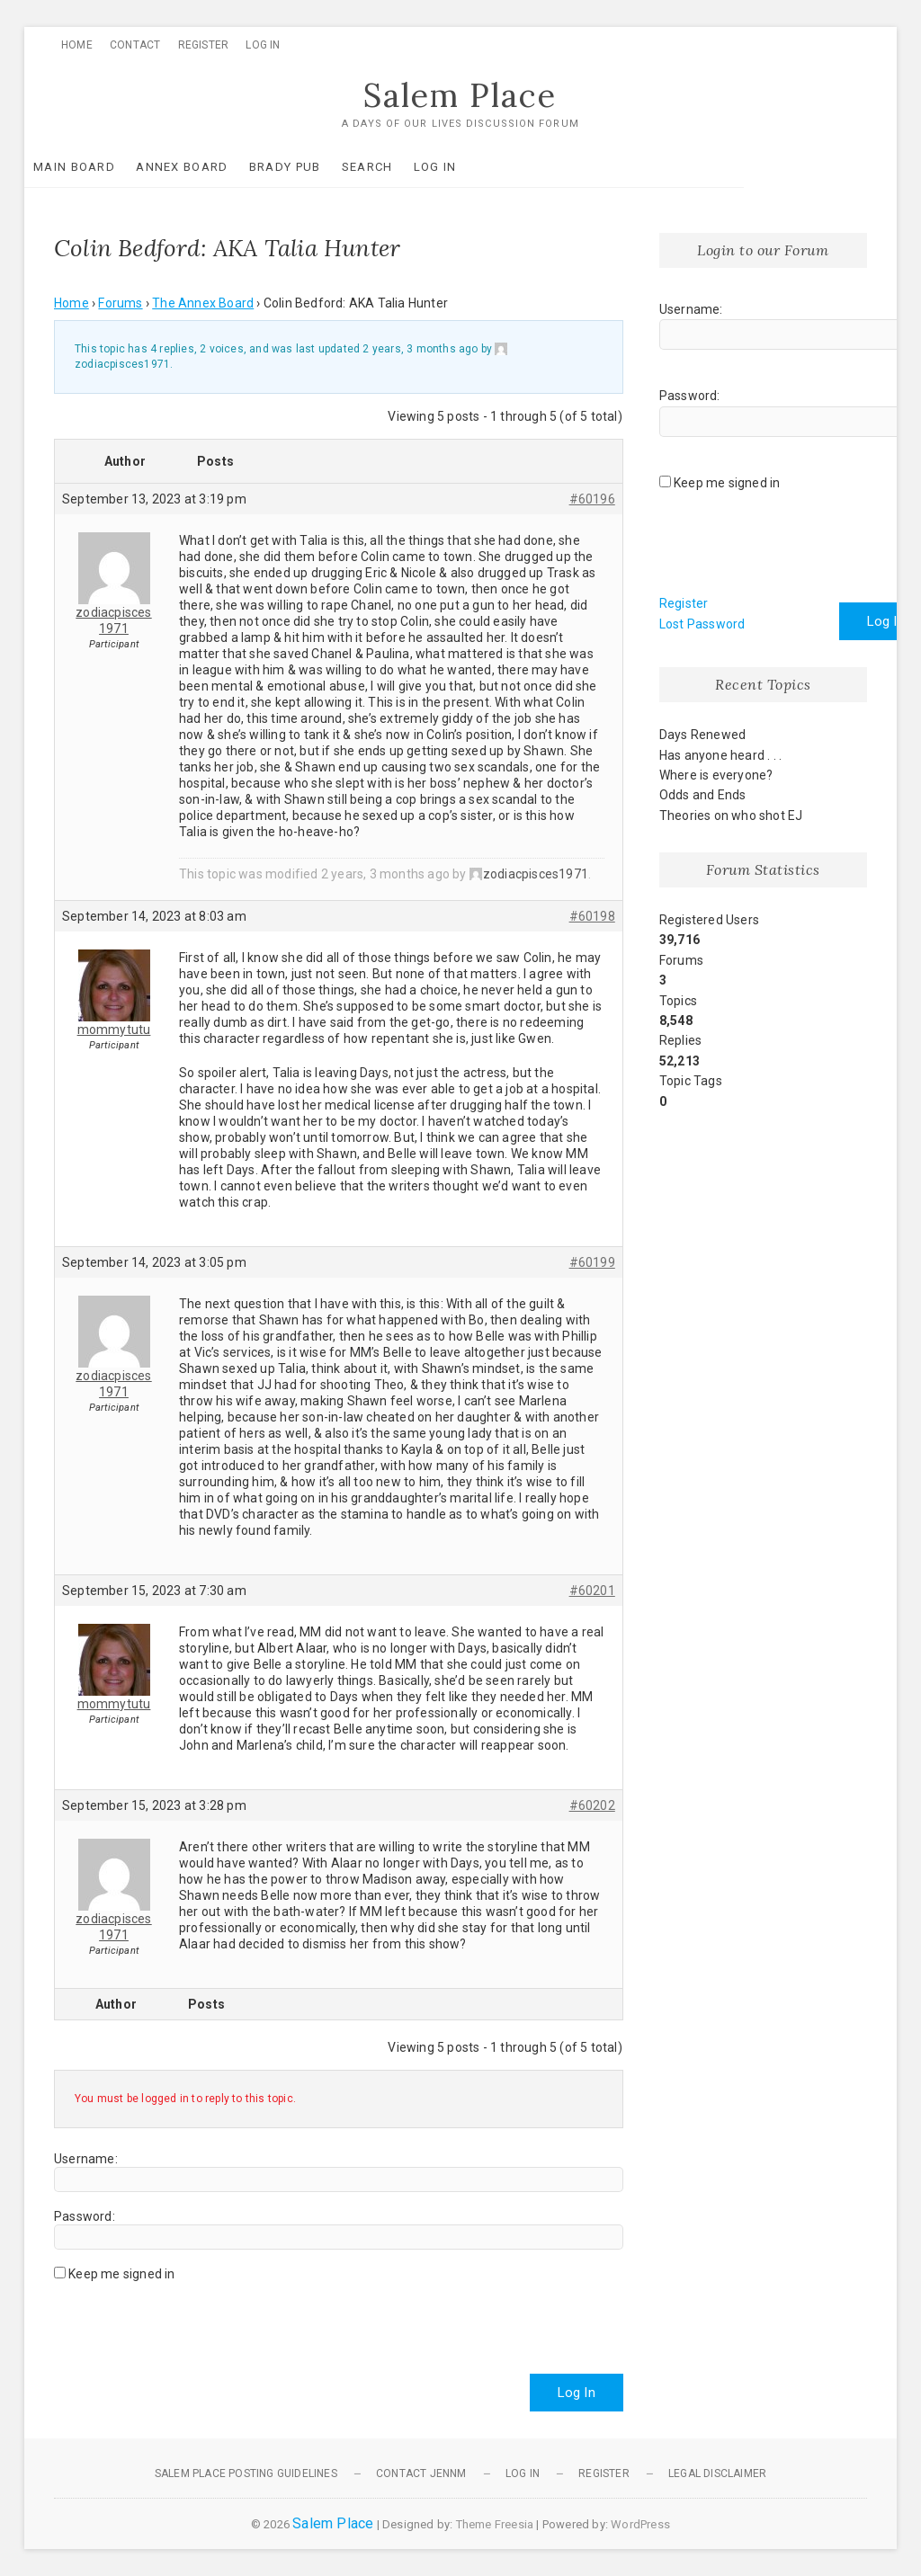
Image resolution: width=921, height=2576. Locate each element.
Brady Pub (315, 167)
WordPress (640, 2524)
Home (77, 45)
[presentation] (190, 2321)
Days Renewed (702, 735)
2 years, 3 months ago (420, 349)
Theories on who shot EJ (731, 815)
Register (203, 45)
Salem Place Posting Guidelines (246, 2473)
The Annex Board (203, 304)
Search (397, 167)
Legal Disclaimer (717, 2473)
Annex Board (211, 167)
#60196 (592, 499)
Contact (135, 45)
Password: (84, 2216)
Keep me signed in (121, 2274)
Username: (86, 2159)
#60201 (592, 1591)
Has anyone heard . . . (720, 755)
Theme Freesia (495, 2524)
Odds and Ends (703, 796)
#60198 (592, 917)
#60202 (592, 1806)
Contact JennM (421, 2473)
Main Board (104, 167)
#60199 (592, 1263)
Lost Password (702, 624)
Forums (120, 304)
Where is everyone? (716, 775)
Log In (263, 45)
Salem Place (460, 96)
